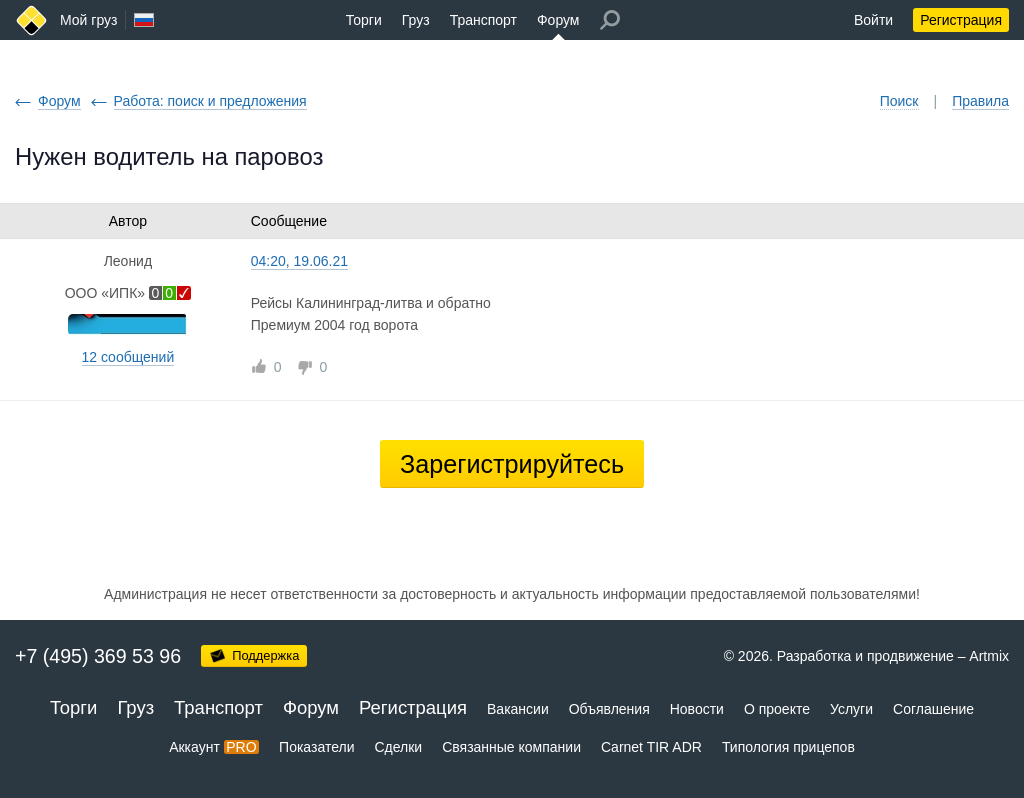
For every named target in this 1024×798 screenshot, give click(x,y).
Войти (873, 20)
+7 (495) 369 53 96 (98, 656)
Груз (416, 20)
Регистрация (961, 20)
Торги (364, 20)
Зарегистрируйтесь (512, 464)
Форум (558, 20)
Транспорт (483, 20)
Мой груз (88, 20)
